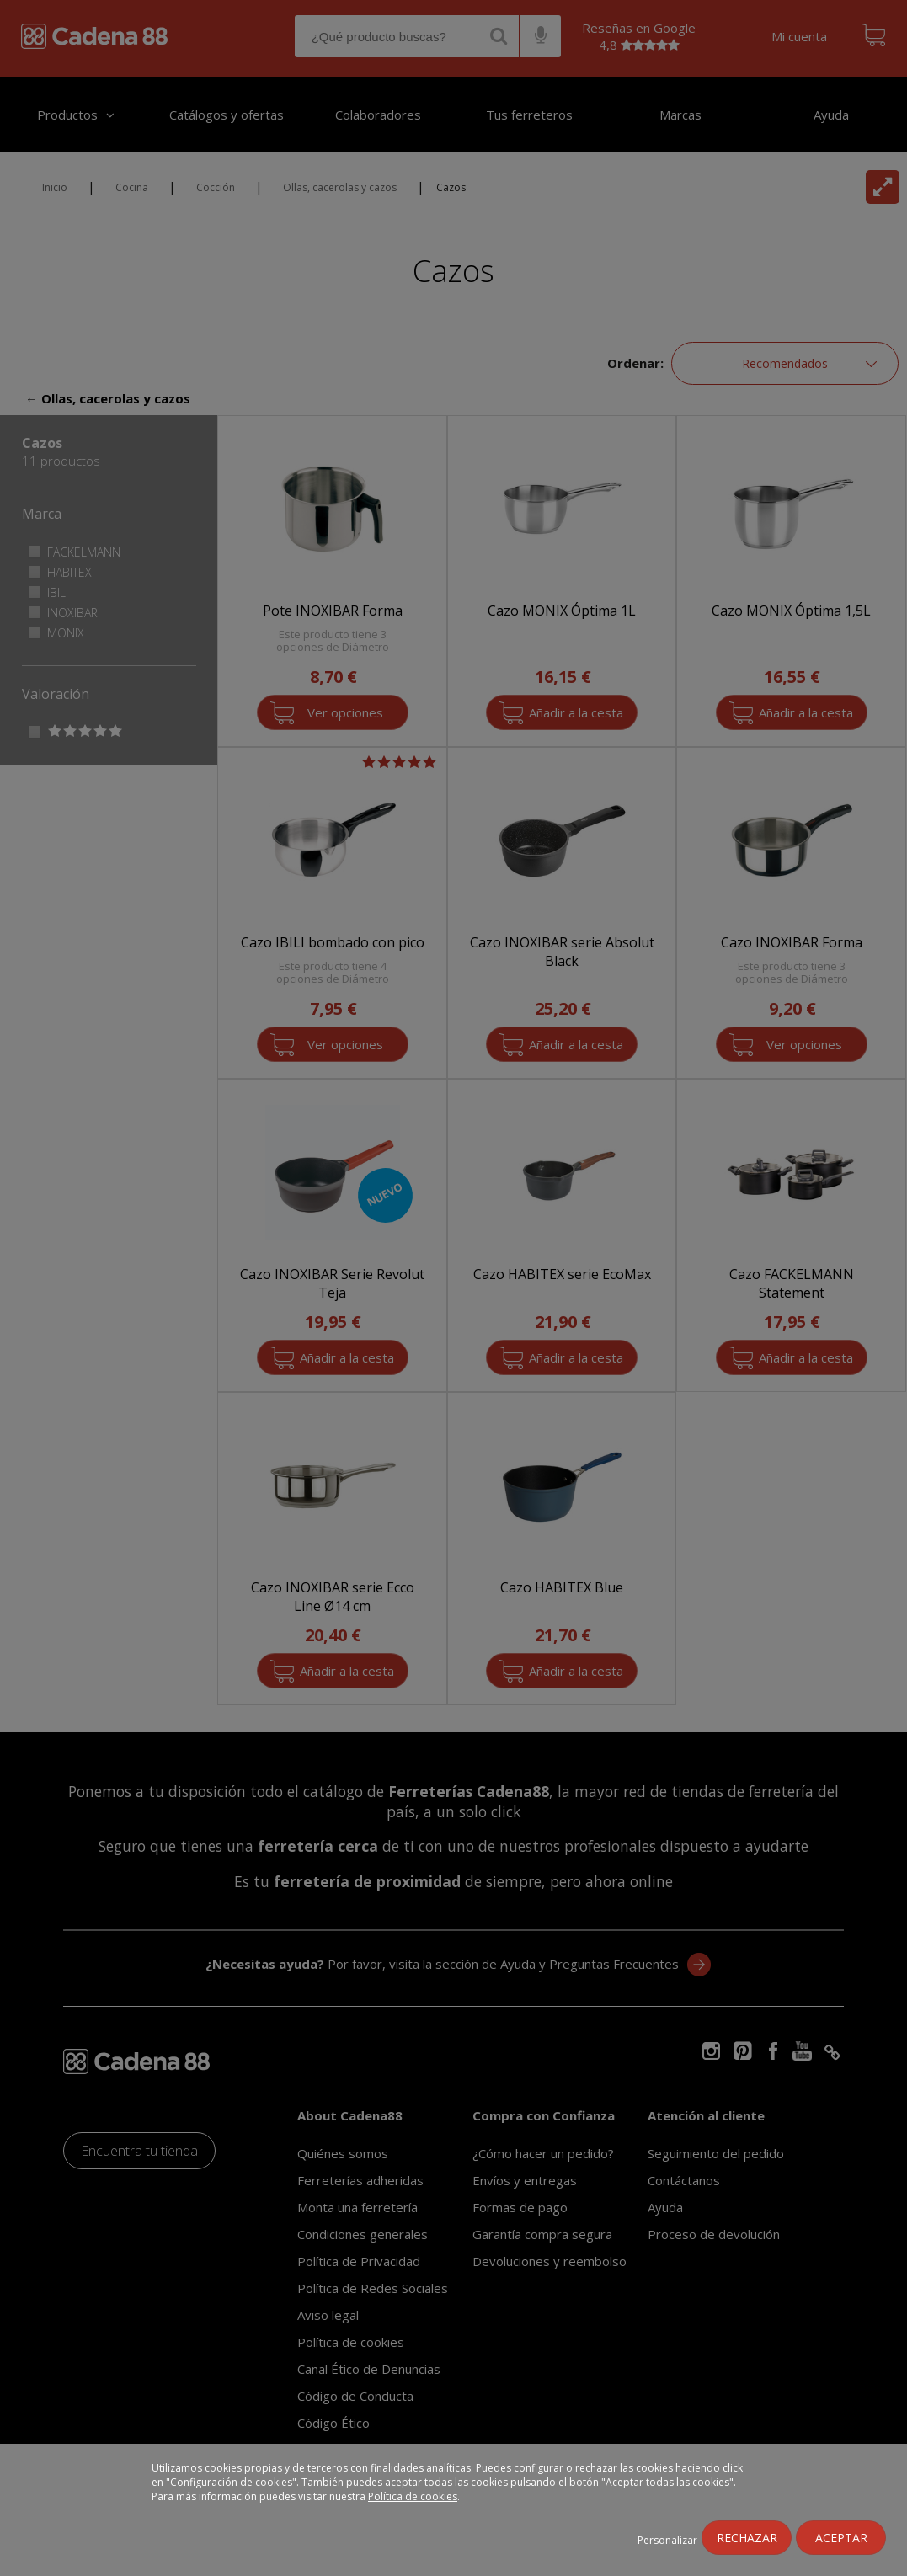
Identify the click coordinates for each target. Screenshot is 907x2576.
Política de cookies (412, 2496)
